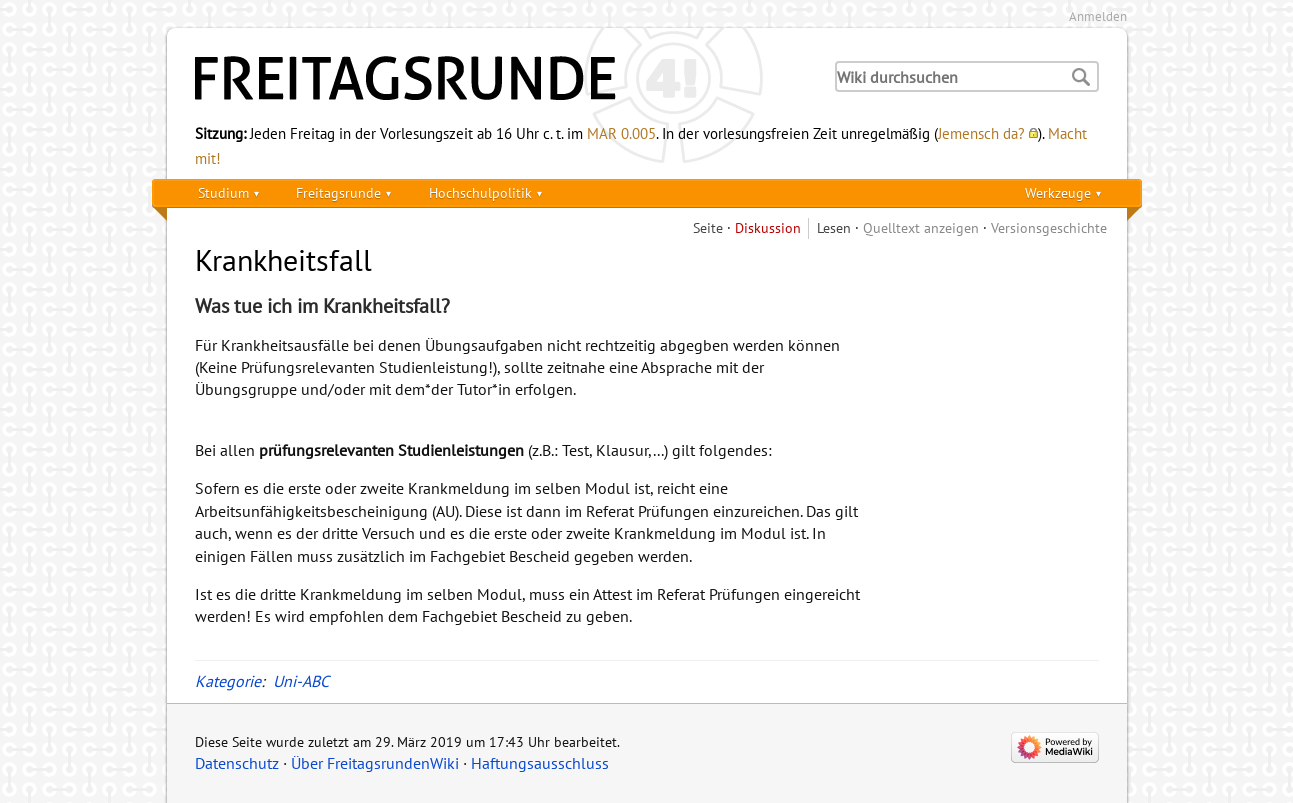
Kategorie (228, 681)
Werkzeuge (1058, 192)
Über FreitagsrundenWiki (375, 763)
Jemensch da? (981, 133)
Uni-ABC (301, 681)
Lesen (834, 227)
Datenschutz (237, 763)
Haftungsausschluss (540, 763)
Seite (708, 227)
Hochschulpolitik (480, 192)
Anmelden (1098, 16)
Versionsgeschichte (1049, 227)
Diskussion (768, 227)
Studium (223, 192)
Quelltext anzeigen (921, 227)
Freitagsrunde (338, 192)
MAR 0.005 (621, 133)
